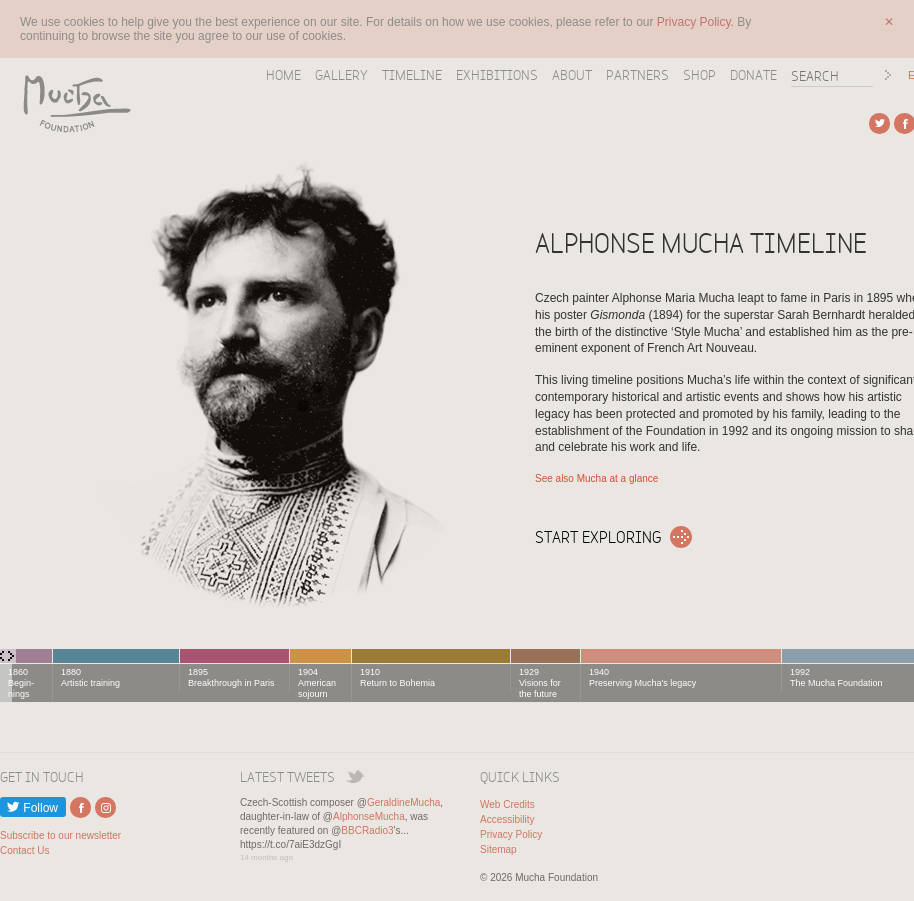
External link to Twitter (879, 123)
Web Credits (507, 804)
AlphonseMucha (369, 816)
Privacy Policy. (697, 22)
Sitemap (498, 849)
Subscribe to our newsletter (60, 835)
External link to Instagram (105, 807)
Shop (699, 75)
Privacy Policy (511, 834)
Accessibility (507, 819)
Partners (637, 75)
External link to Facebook (80, 807)
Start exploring (598, 537)
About (572, 75)
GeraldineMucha (403, 802)
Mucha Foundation (70, 103)
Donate (753, 75)
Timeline (412, 75)
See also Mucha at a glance (596, 478)
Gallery (341, 75)
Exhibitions (497, 75)
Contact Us (24, 850)
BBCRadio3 (367, 830)
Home (283, 75)
